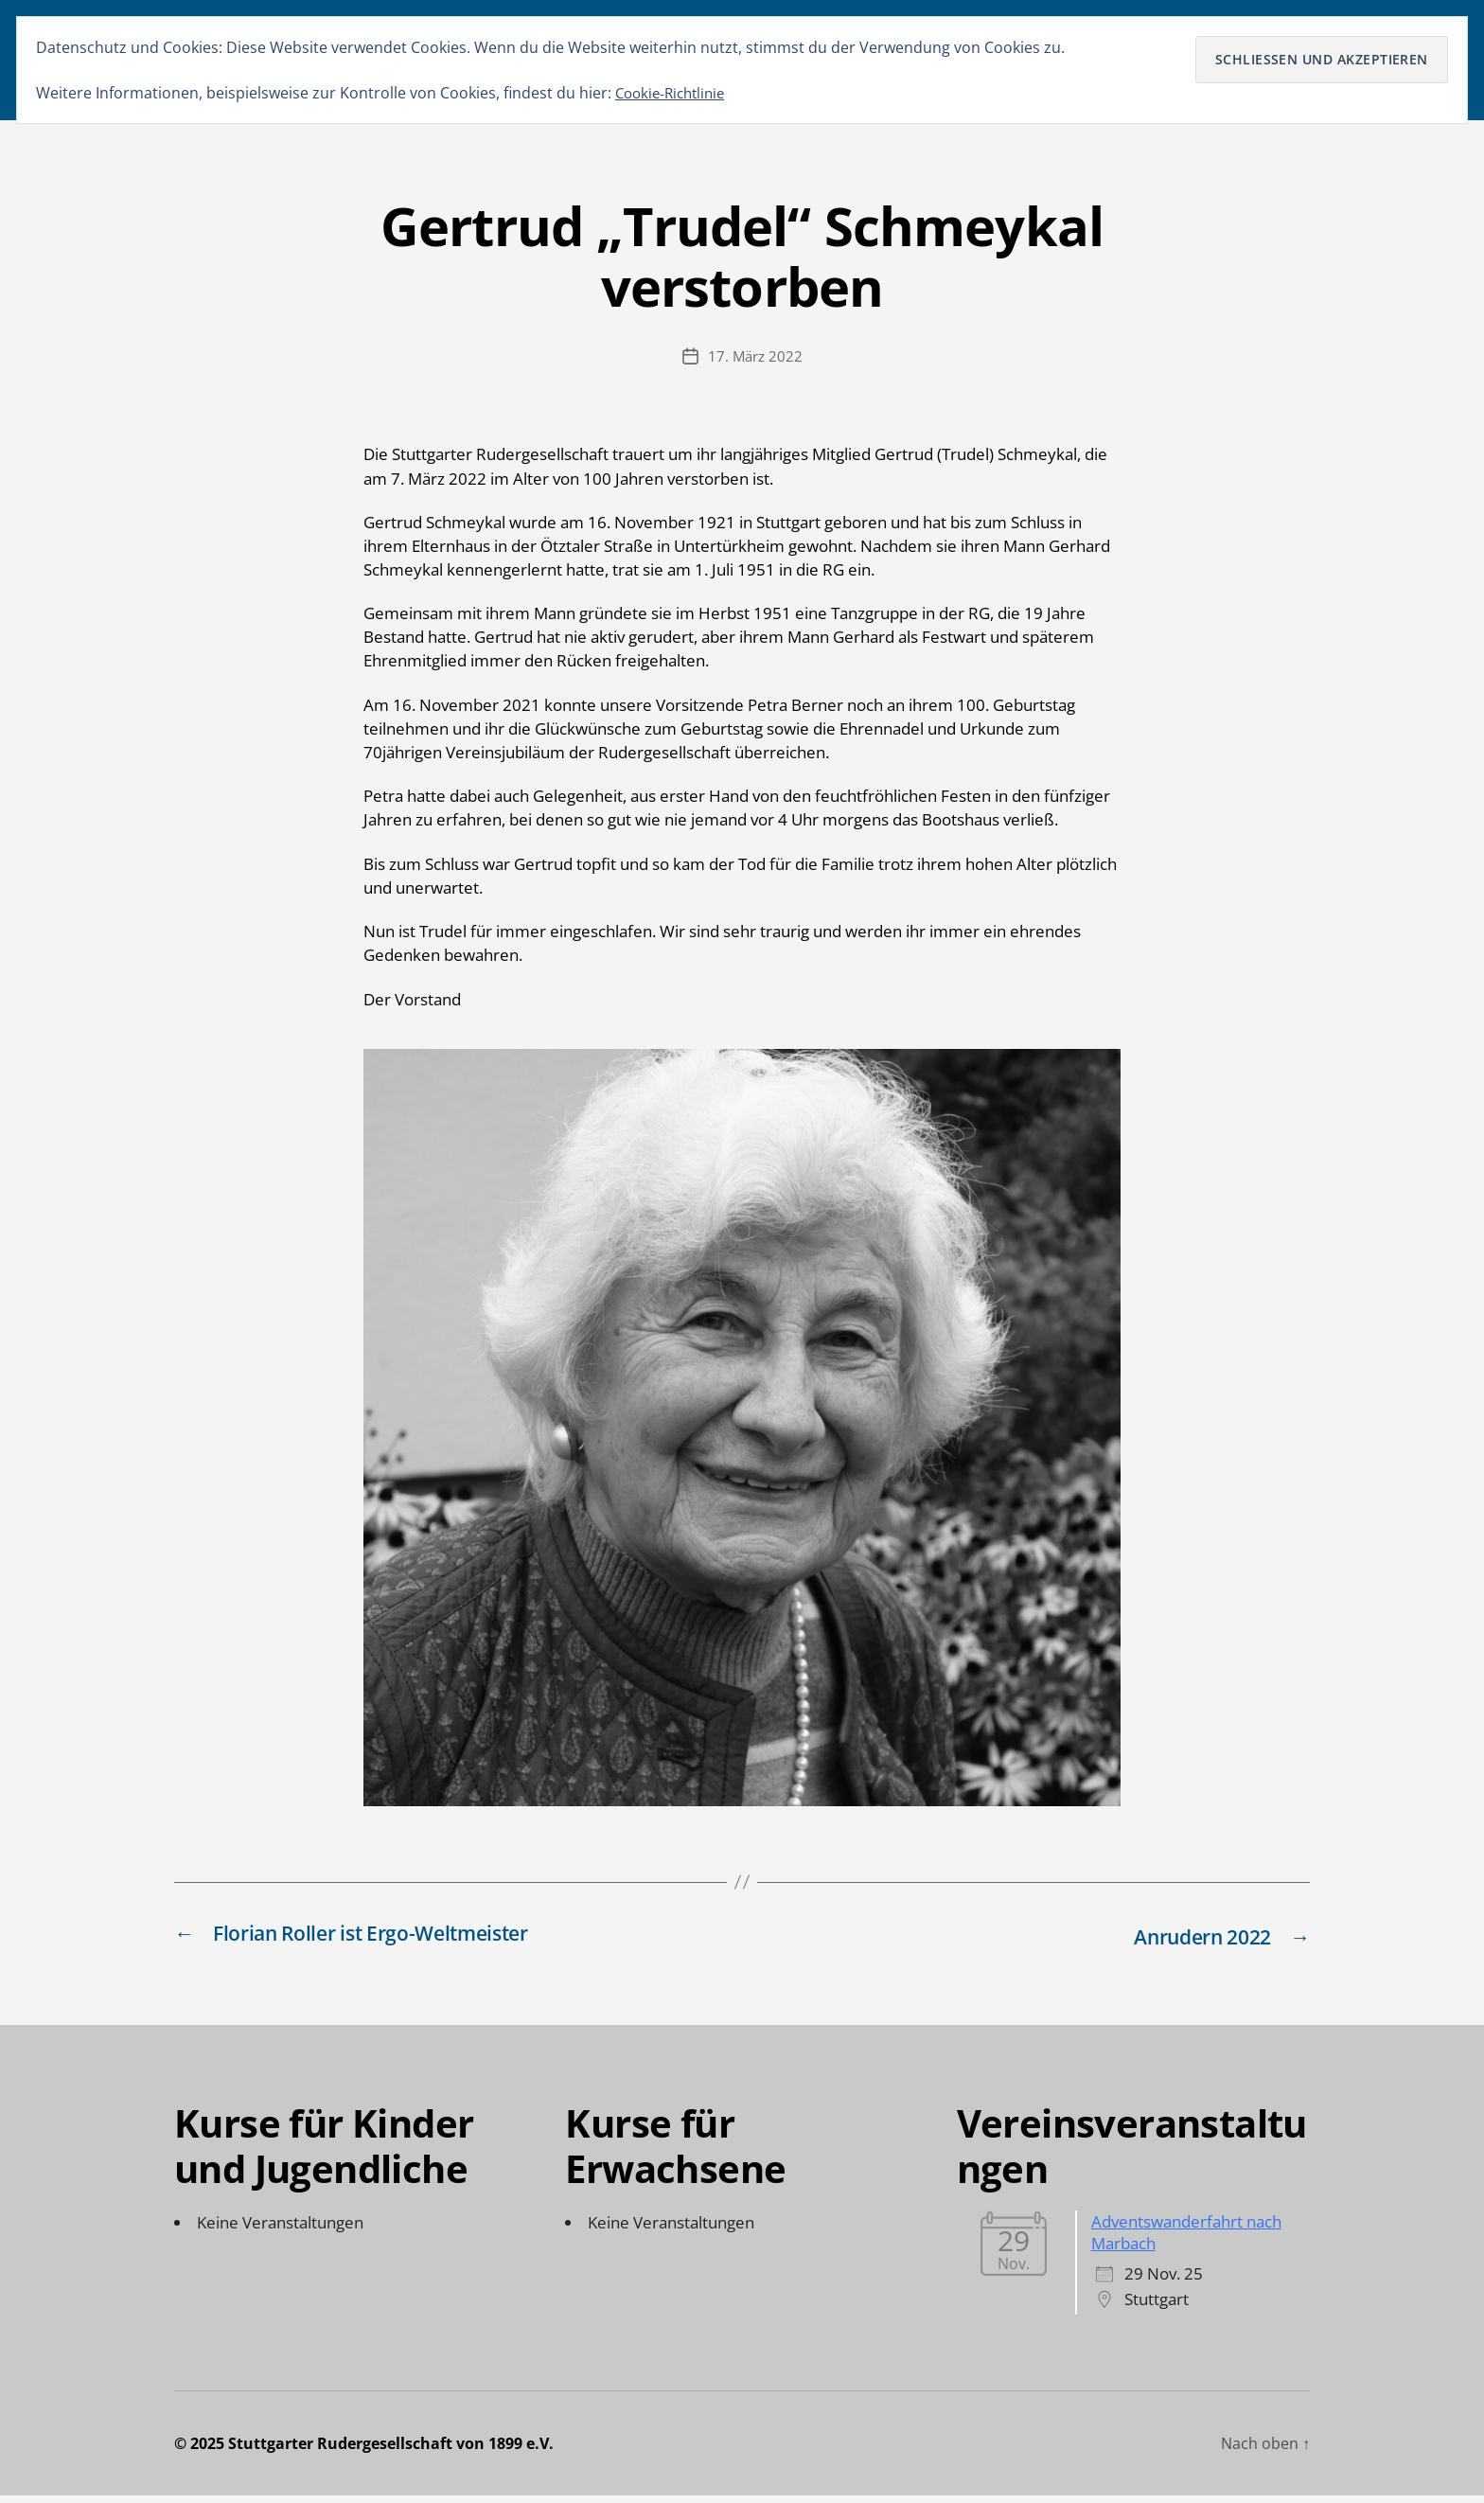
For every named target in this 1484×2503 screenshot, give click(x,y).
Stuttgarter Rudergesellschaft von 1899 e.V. (391, 2451)
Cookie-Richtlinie (674, 92)
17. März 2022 (755, 365)
